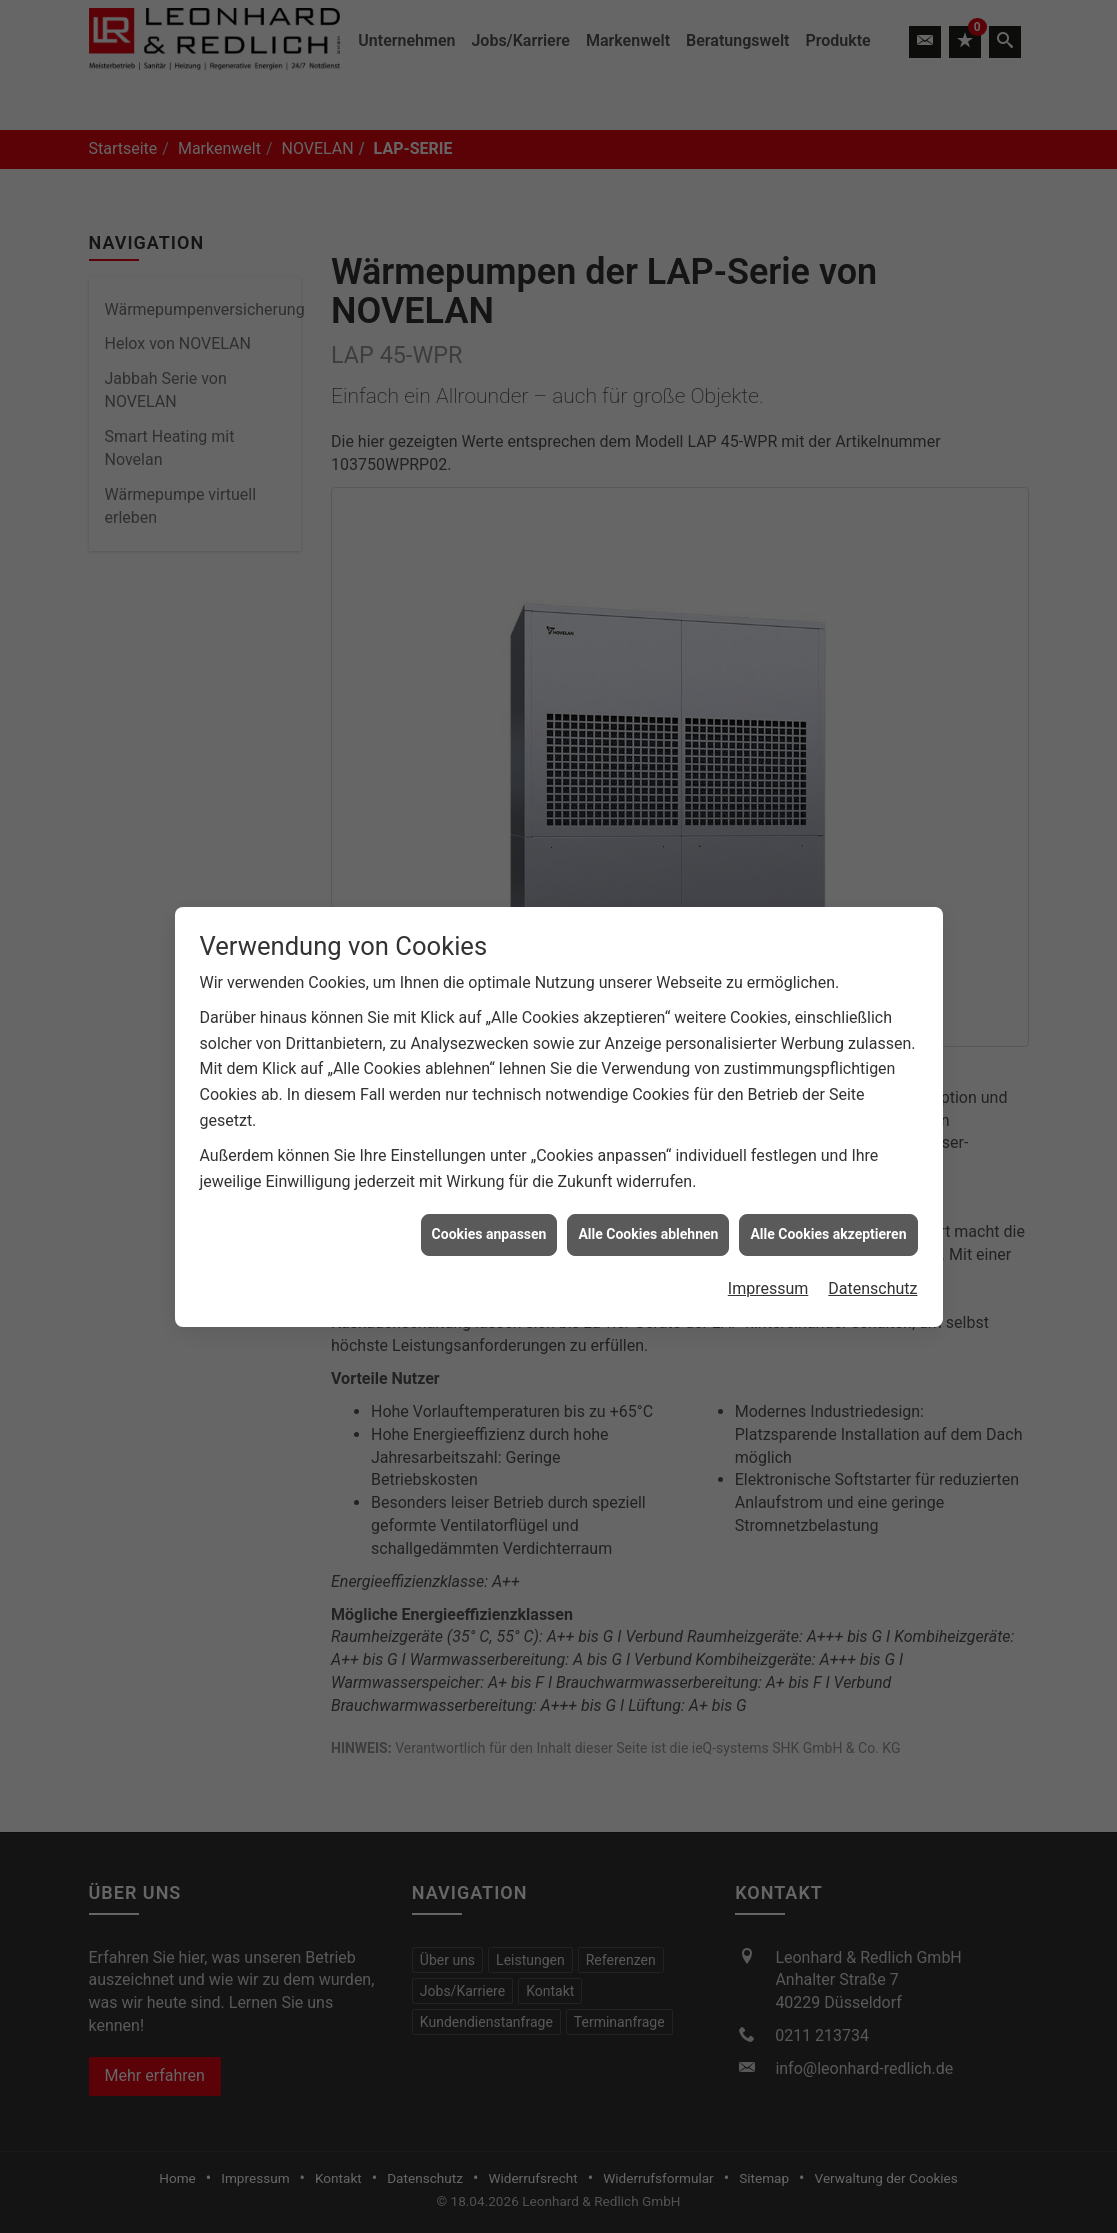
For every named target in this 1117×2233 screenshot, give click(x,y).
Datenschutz (872, 1246)
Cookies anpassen (489, 1192)
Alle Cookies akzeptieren (828, 1192)
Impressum (768, 1246)
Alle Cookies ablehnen (648, 1192)
